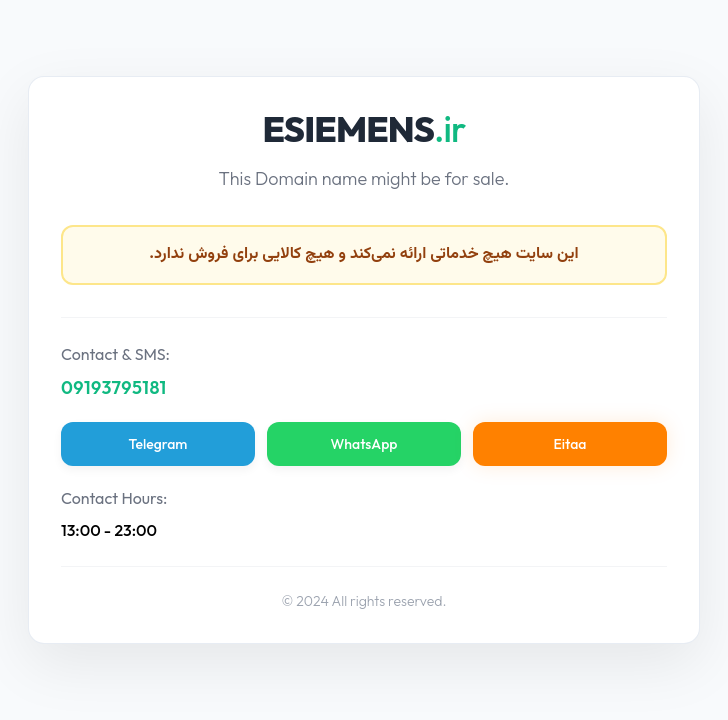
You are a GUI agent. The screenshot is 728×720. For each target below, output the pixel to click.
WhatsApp (364, 444)
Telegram (158, 444)
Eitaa (570, 444)
